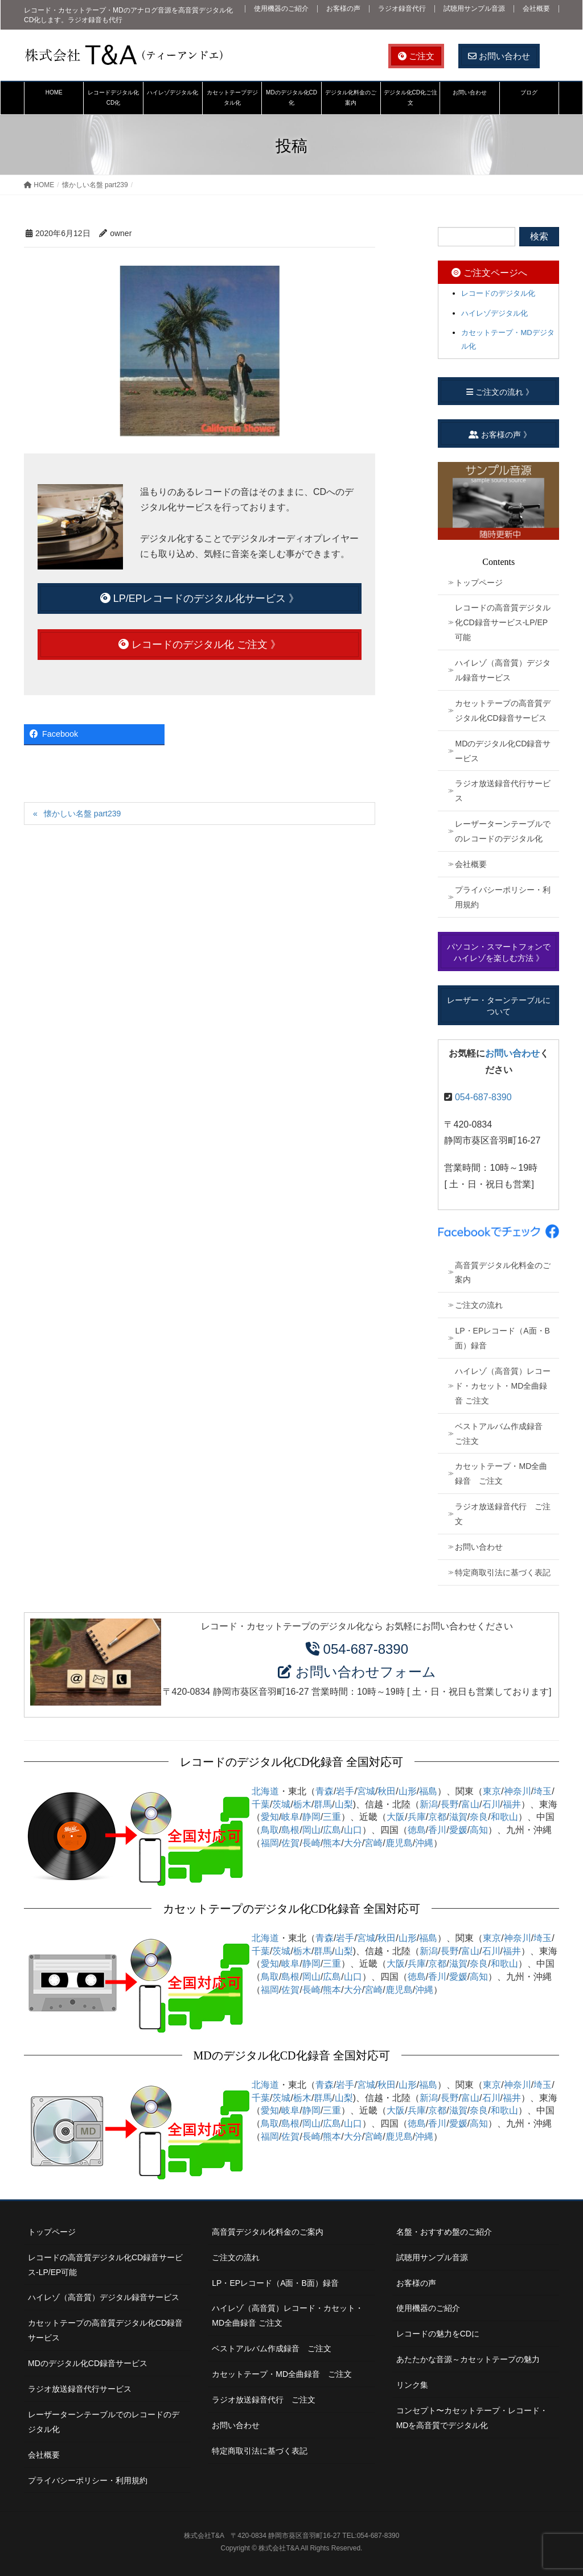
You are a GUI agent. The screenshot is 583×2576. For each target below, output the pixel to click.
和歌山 (504, 1817)
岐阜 (290, 1817)
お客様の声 (343, 9)
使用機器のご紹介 (281, 9)
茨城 (281, 1804)
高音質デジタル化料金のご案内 (503, 1273)
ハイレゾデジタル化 (494, 313)
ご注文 (416, 56)
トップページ (479, 582)
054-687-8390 (483, 1097)
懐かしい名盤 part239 (82, 813)
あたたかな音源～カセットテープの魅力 (468, 2359)
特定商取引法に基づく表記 (503, 1572)
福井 (512, 1804)
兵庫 (417, 1817)
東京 (492, 1791)
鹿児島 (399, 1843)
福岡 (270, 1843)
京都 (437, 1817)
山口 (353, 1830)
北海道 (265, 1791)
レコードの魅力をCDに (437, 2333)
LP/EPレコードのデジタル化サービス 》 (199, 598)
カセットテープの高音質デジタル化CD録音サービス (503, 711)
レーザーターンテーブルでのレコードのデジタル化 (503, 831)
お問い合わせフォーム (365, 1671)
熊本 (332, 1843)
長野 (450, 1804)
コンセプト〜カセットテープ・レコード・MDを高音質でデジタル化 (472, 2418)
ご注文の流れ (479, 1305)
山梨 (344, 1804)
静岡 (311, 1817)
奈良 (479, 1817)
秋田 (386, 1791)
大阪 (396, 1817)
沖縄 (424, 1843)
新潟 (429, 1804)
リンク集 (412, 2384)
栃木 (302, 1804)
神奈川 (517, 1791)
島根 (290, 1830)
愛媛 (458, 1830)
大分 (353, 1843)
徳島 (417, 1830)
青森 (324, 1791)
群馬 (323, 1804)
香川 (437, 1830)
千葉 (261, 1804)
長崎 (311, 1843)
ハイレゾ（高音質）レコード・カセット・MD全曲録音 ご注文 (503, 1386)
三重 (332, 1817)
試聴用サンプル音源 (474, 9)
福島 (428, 1791)
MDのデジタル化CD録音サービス (503, 751)
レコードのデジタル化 (498, 293)
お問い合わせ (499, 56)
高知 (479, 1830)
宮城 (366, 1791)
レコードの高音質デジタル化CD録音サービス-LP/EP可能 (503, 622)
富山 (470, 1804)
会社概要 (536, 9)
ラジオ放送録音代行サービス (503, 791)
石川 (491, 1804)
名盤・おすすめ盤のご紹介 (444, 2231)
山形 (408, 1791)
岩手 (345, 1791)
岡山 (311, 1830)
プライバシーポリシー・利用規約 (503, 897)
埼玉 (542, 1791)
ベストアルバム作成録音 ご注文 (503, 1434)
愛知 (270, 1817)
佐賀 (290, 1843)
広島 (332, 1830)
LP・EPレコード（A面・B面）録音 (502, 1338)
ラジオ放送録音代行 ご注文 (503, 1514)
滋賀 (458, 1817)
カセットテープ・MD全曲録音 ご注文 (501, 1473)
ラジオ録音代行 (402, 9)
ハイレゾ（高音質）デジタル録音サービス (503, 670)
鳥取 (270, 1830)
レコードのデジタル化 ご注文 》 (199, 644)
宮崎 (373, 1843)
